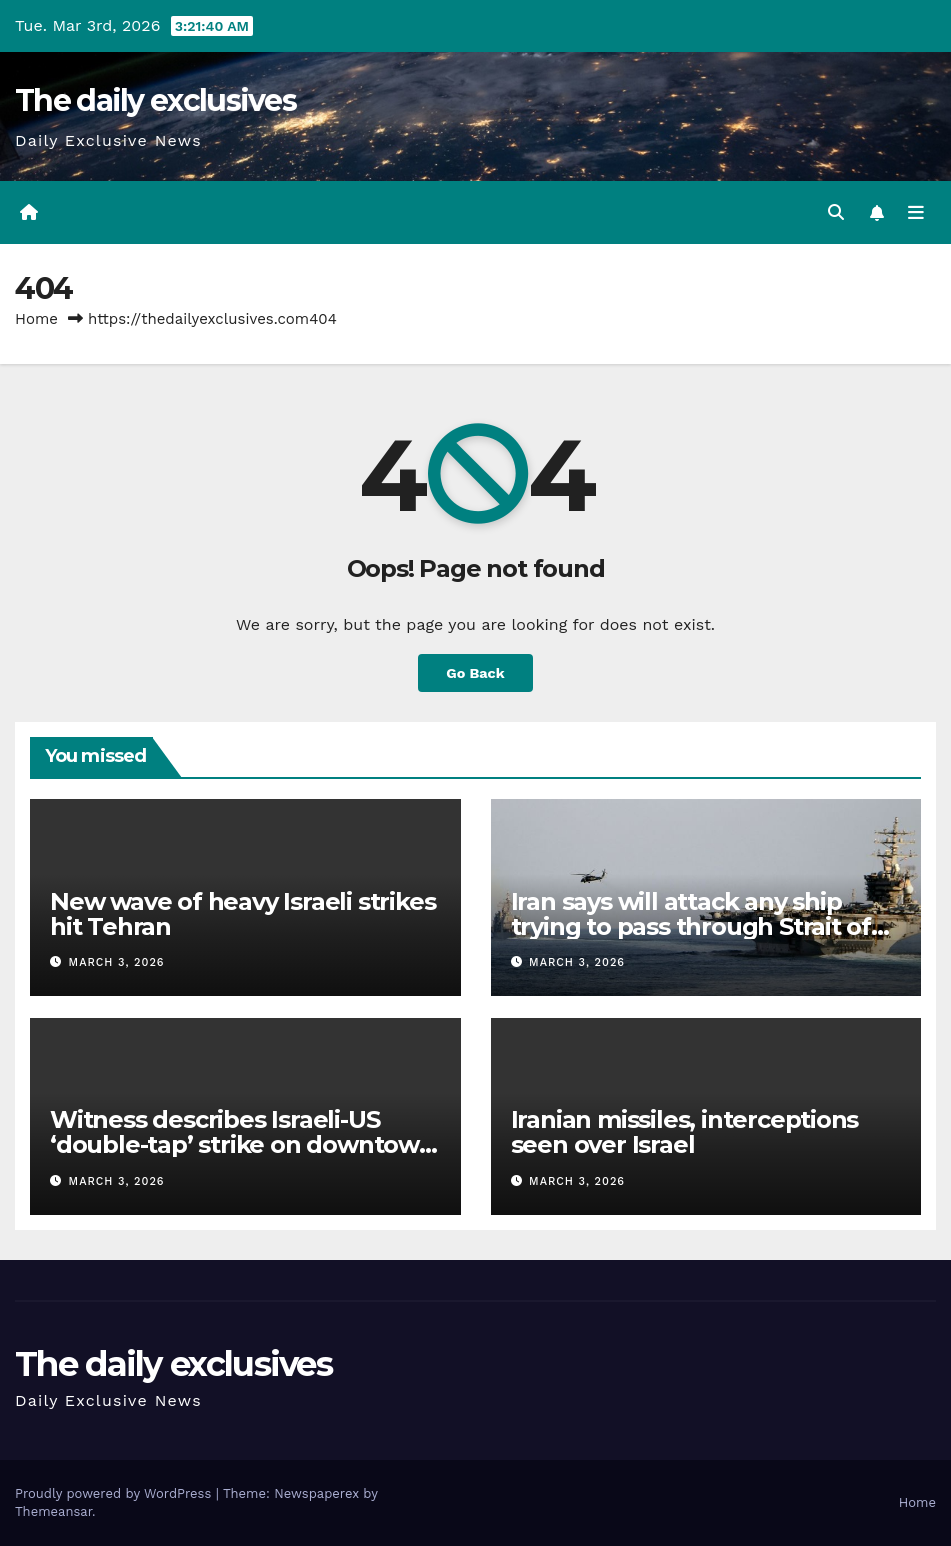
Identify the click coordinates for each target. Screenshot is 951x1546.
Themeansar (53, 1511)
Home (36, 319)
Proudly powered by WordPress (115, 1493)
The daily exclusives (155, 100)
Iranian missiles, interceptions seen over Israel (685, 1132)
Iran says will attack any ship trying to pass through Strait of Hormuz (691, 926)
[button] (836, 212)
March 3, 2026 (117, 962)
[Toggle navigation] (916, 213)
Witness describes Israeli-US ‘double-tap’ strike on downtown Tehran (242, 1144)
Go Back (475, 673)
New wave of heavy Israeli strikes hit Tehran (242, 914)
